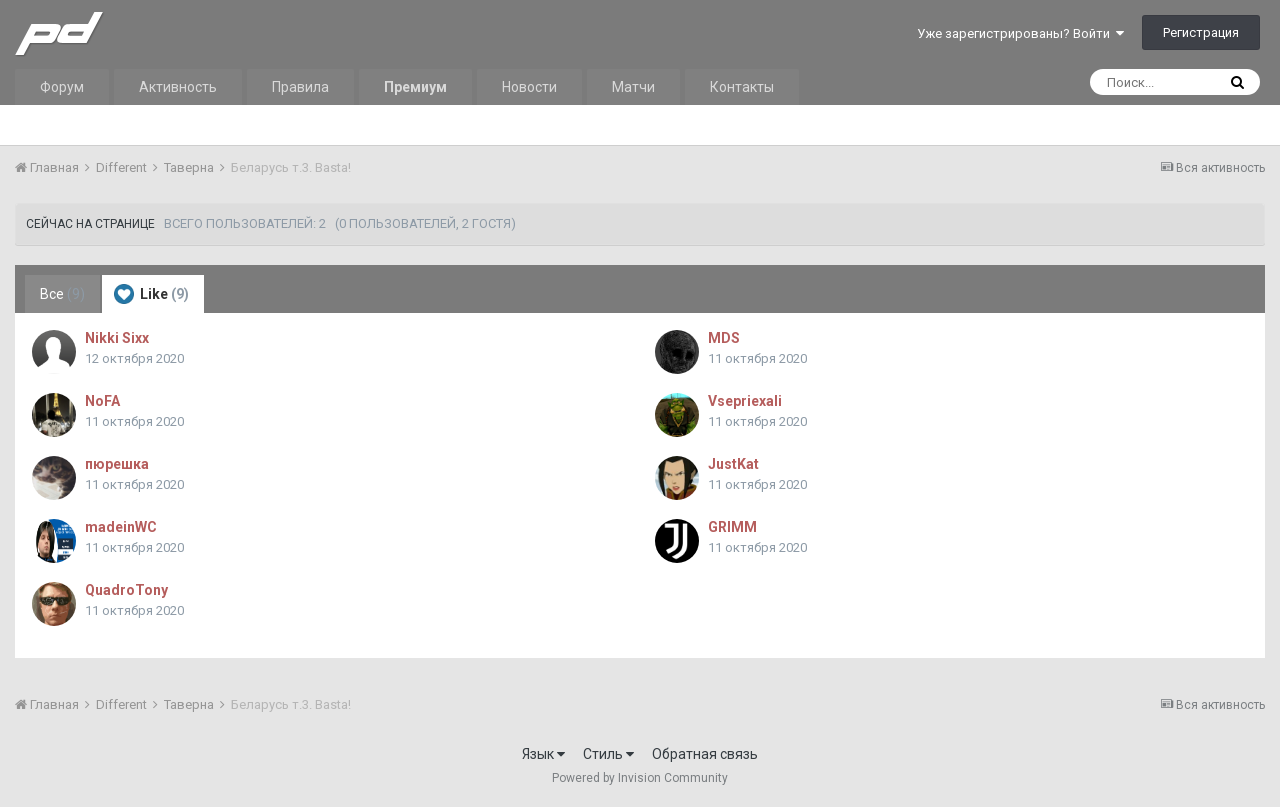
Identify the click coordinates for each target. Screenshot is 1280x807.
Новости (529, 87)
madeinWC (121, 527)
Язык (543, 754)
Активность (178, 87)
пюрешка (117, 464)
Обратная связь (705, 754)
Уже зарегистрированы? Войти (1020, 33)
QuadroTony (126, 590)
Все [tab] (62, 294)
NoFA (102, 401)
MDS (724, 338)
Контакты (742, 87)
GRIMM (732, 527)
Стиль (608, 754)
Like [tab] (151, 294)
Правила (300, 87)
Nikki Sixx (117, 338)
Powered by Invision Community (640, 778)
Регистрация (1201, 32)
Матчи (633, 87)
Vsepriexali (745, 401)
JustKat (733, 464)
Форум (62, 87)
